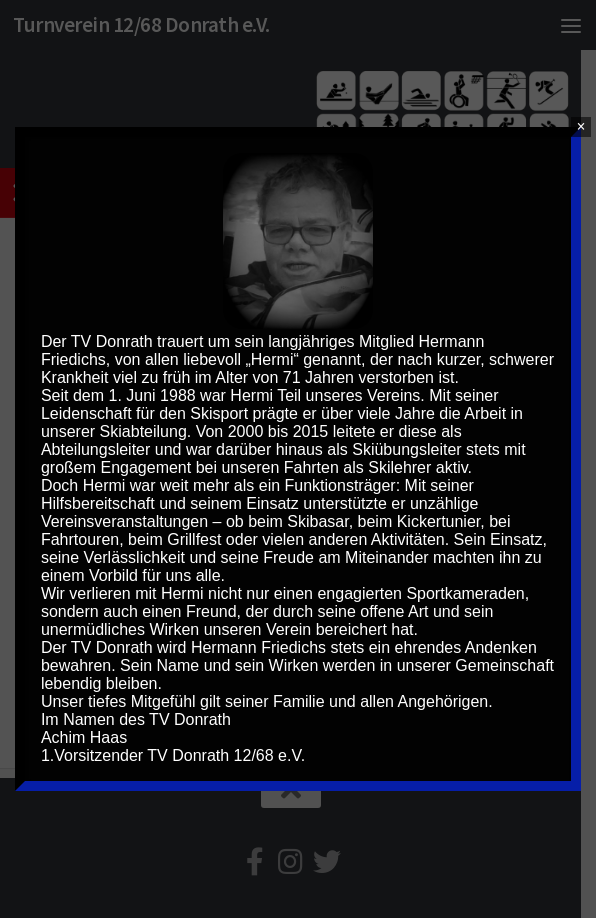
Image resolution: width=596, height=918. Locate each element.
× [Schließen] (581, 126)
